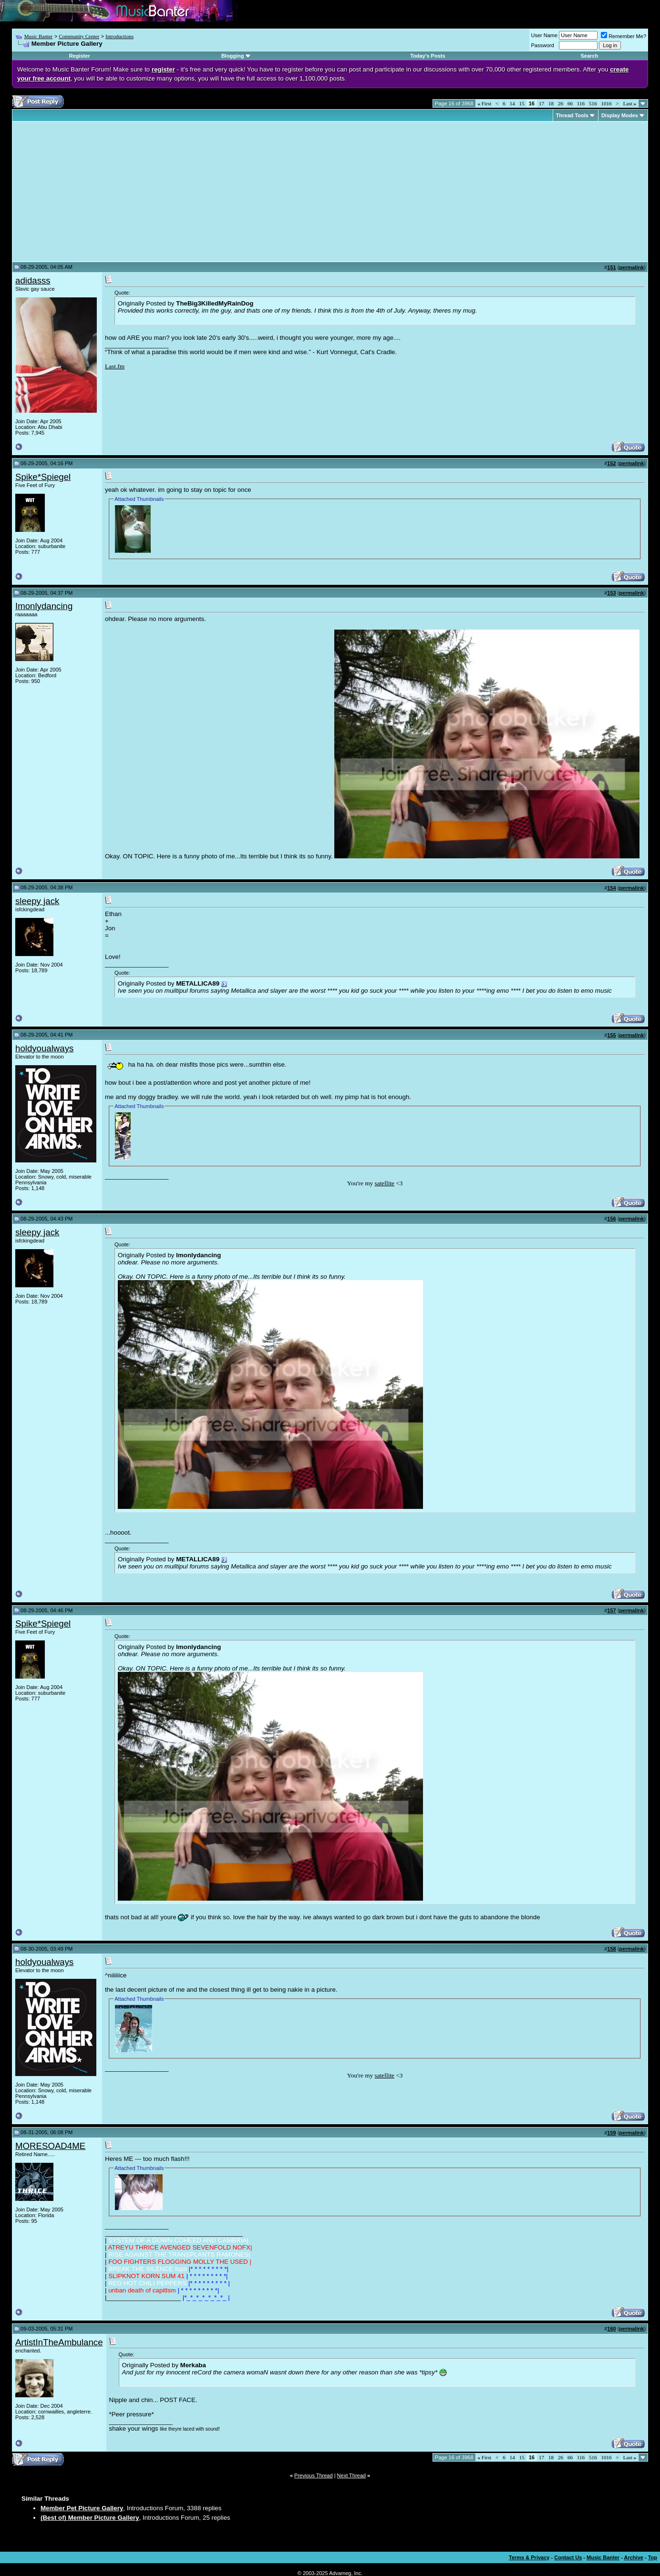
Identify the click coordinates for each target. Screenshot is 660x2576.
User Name (544, 35)
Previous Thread (313, 2475)
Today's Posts (427, 56)
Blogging (232, 56)
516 (593, 103)
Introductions (119, 36)
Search (589, 56)
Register (79, 56)
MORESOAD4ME (50, 2146)
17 (541, 103)
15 (522, 103)
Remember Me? (623, 36)
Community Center (79, 36)
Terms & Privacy (529, 2557)
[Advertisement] (95, 191)
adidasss (33, 280)
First (484, 103)
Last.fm (114, 366)
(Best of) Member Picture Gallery (90, 2517)
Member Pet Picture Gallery (82, 2508)
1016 (606, 103)
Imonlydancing (43, 606)
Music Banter (38, 36)
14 (512, 103)
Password (542, 45)
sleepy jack (37, 901)
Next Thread (351, 2475)
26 (560, 103)
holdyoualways (44, 1048)
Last (629, 103)
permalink (631, 267)
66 (570, 103)
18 (551, 103)
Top (652, 2557)
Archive (633, 2557)
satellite (384, 1183)
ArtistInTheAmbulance (59, 2342)
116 (581, 103)
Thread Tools (572, 115)
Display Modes (619, 115)
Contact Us (568, 2557)
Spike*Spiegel (43, 477)
